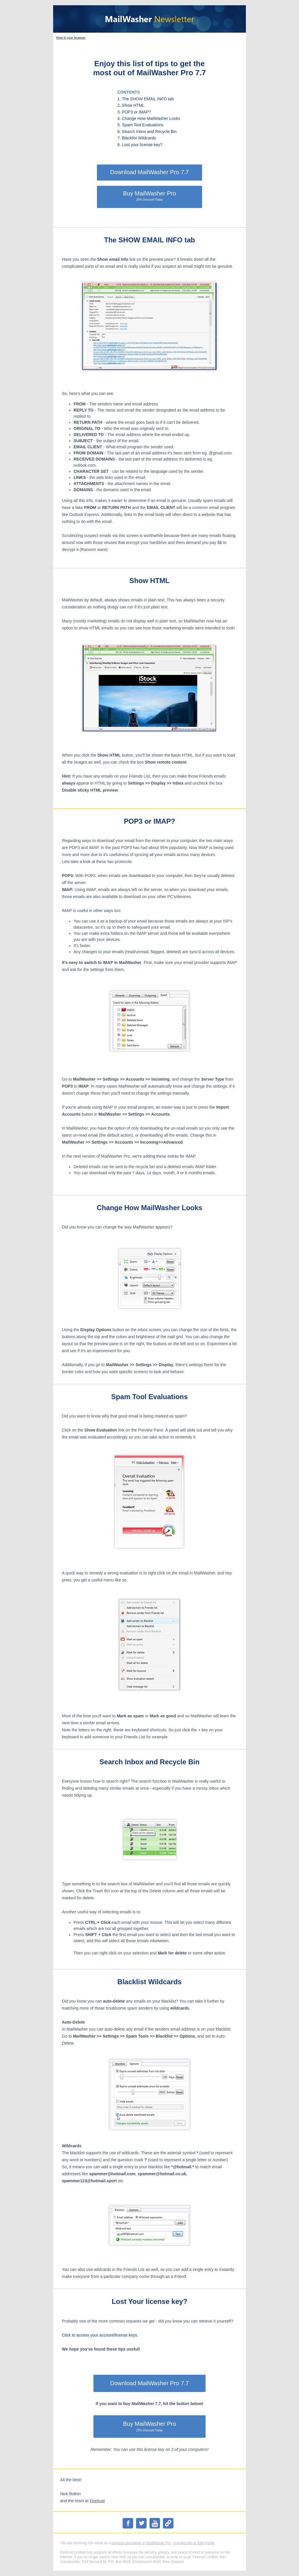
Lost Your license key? (149, 2301)
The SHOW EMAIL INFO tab (149, 240)
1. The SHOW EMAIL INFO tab (145, 99)
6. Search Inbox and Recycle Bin (147, 131)
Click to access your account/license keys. (100, 2335)
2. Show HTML (131, 105)
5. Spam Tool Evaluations (140, 125)
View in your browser (70, 37)
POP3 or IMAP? (149, 821)
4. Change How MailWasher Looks (148, 118)
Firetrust (97, 2500)
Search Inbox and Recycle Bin (150, 1762)
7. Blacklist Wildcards (136, 138)
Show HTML (149, 580)
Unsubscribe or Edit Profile (193, 2543)
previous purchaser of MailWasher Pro (141, 2543)
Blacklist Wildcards (149, 1982)
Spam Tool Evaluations (149, 1397)
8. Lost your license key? (139, 144)
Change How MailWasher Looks (149, 1208)
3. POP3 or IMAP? (134, 112)
